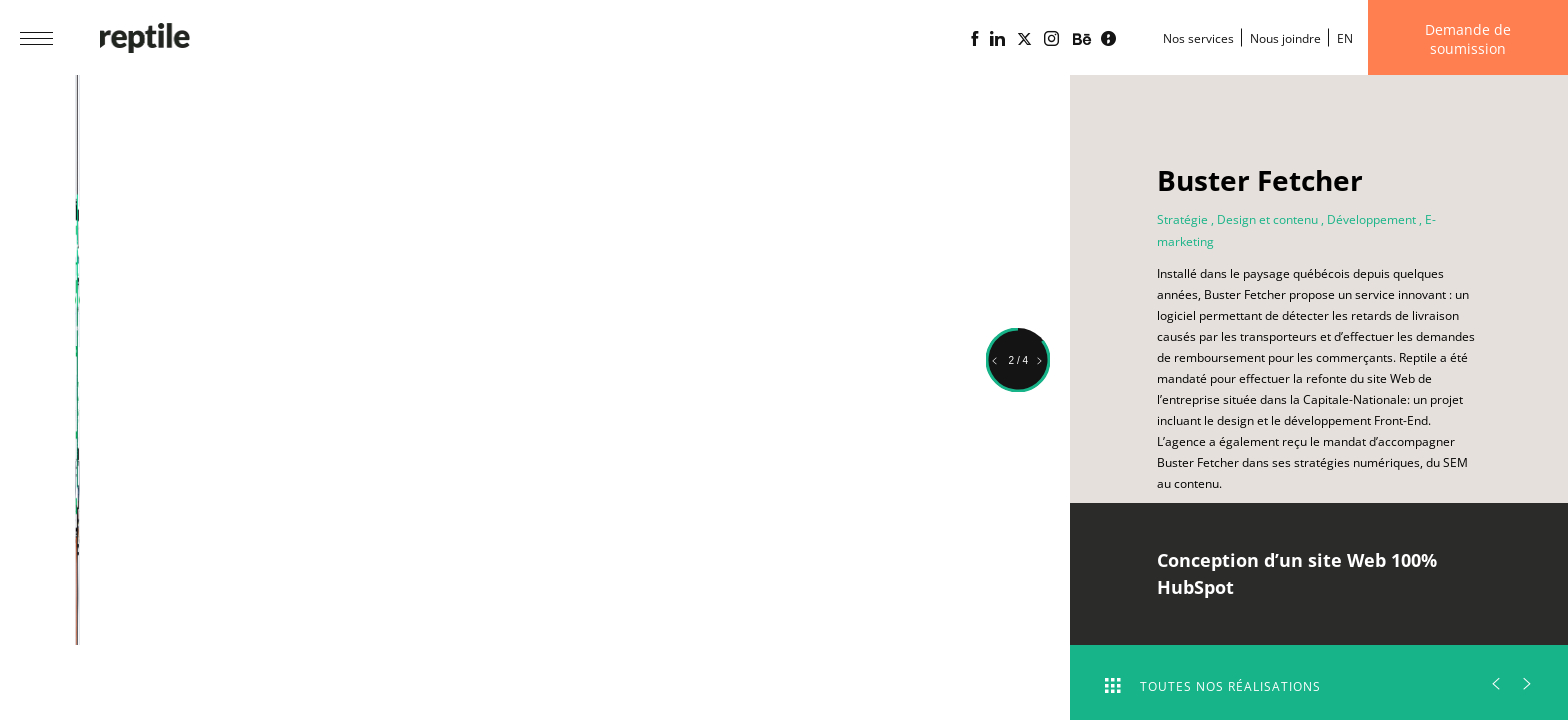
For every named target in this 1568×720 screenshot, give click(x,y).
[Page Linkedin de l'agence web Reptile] (997, 39)
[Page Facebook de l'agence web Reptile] (974, 39)
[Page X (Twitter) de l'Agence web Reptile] (1024, 39)
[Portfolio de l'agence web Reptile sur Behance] (1082, 40)
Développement (1371, 219)
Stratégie (1182, 219)
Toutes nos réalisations (1213, 686)
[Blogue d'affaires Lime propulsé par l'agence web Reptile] (1108, 39)
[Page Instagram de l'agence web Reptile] (1051, 39)
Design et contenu (1267, 219)
